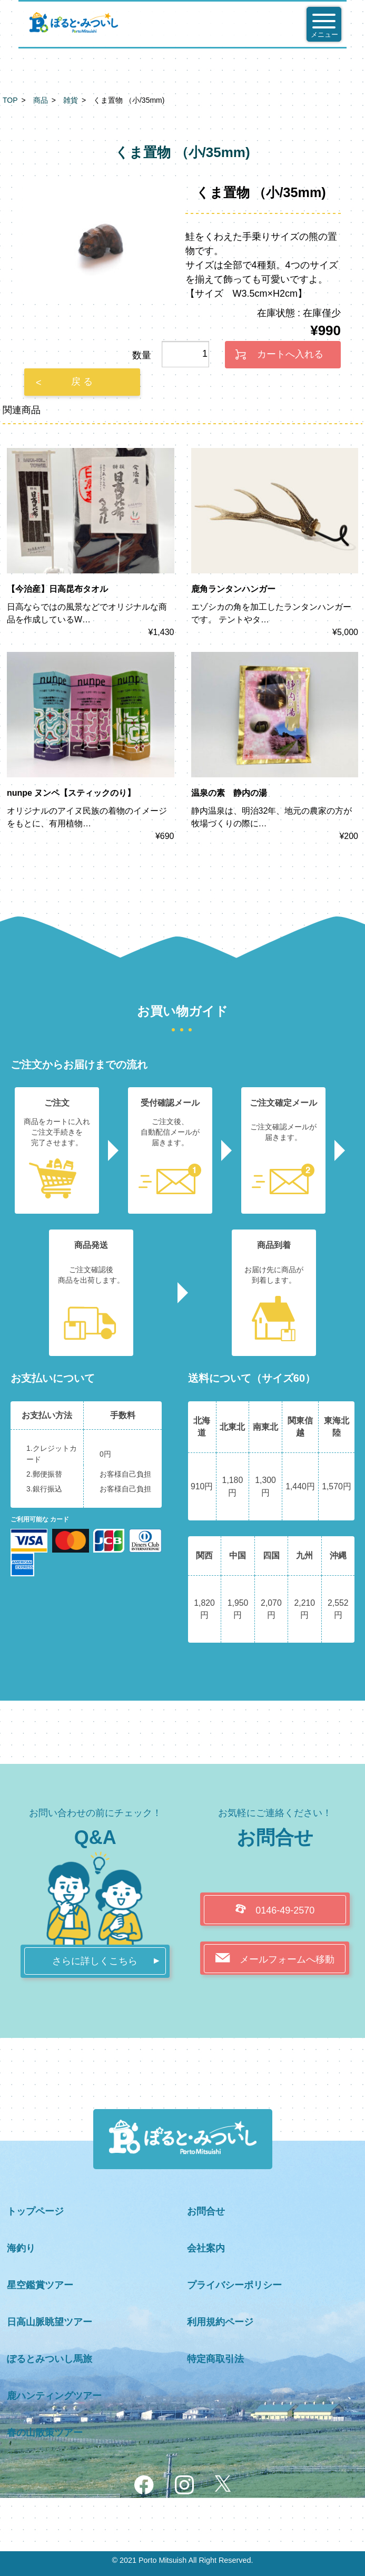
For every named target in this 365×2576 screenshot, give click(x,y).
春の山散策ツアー (45, 2432)
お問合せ (206, 2211)
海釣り (21, 2248)
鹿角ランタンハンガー (233, 588)
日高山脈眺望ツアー (49, 2322)
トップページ (35, 2211)
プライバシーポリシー (234, 2285)
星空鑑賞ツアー (40, 2285)
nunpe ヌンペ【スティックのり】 (71, 792)
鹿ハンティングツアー (54, 2395)
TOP (10, 100)
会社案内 (206, 2248)
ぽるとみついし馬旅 (49, 2359)
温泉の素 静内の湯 (229, 792)
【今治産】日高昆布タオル (57, 588)
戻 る (82, 381)
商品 (40, 100)
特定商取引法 (215, 2359)
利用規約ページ (220, 2322)
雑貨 (70, 100)
